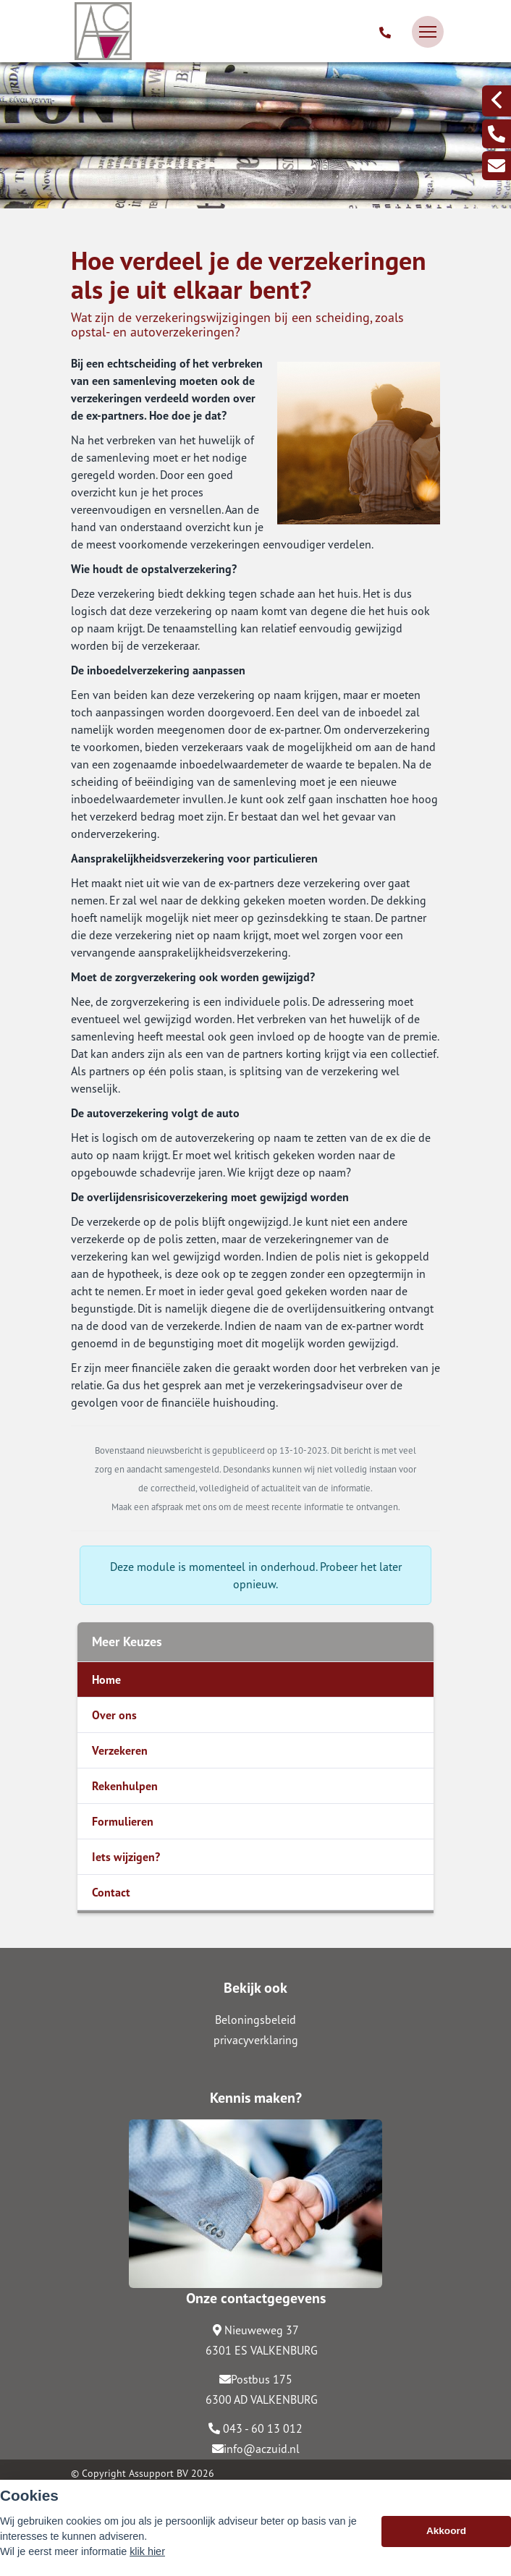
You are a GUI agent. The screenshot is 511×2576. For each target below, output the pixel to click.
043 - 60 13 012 (255, 2428)
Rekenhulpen (125, 1786)
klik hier (147, 2558)
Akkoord (446, 2538)
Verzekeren (120, 1750)
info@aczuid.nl (256, 2449)
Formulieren (122, 1821)
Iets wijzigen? (126, 1857)
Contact (111, 1892)
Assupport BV (158, 2473)
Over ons (114, 1715)
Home (106, 1679)
